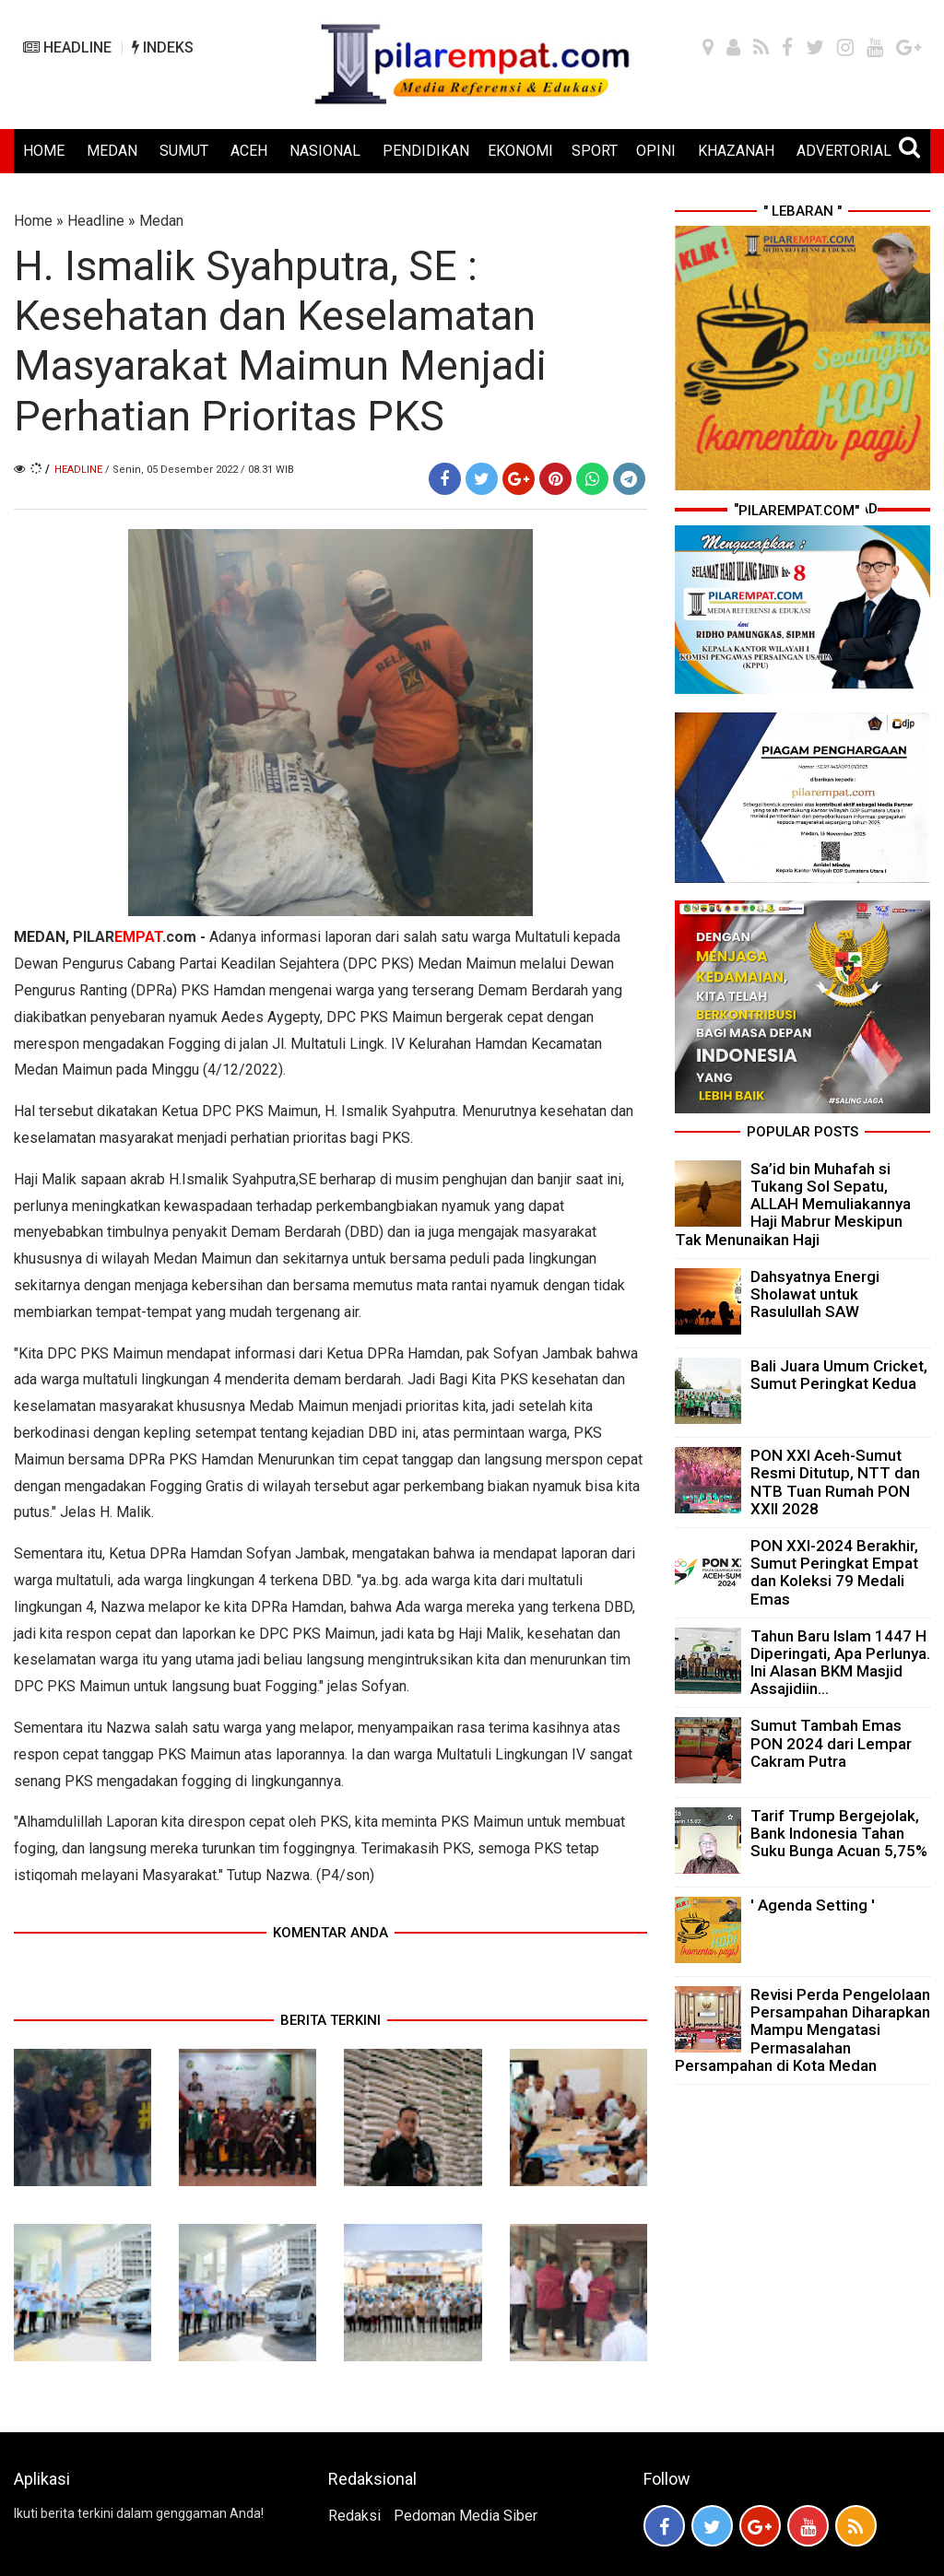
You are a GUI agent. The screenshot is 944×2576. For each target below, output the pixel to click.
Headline (95, 220)
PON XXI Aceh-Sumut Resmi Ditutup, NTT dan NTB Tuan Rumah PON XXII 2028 (835, 1482)
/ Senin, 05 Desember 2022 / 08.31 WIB (199, 470)
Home (33, 220)
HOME (44, 150)
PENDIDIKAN (426, 150)
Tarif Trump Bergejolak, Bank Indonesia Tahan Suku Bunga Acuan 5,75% (838, 1833)
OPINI (656, 150)
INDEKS (163, 47)
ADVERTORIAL (843, 150)
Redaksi (354, 2515)
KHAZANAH (736, 150)
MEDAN (112, 150)
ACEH (248, 150)
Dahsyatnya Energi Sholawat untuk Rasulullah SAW (814, 1294)
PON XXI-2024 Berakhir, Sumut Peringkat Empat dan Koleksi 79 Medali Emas (834, 1572)
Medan (161, 220)
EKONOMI (520, 150)
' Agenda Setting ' (812, 1905)
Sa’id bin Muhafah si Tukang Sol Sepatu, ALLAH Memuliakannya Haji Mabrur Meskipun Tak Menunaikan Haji (793, 1204)
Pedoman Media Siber (465, 2515)
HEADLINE (67, 47)
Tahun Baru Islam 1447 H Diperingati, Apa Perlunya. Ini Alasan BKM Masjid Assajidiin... (840, 1663)
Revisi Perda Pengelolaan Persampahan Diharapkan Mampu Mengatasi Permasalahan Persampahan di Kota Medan (802, 2030)
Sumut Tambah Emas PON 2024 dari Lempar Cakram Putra (831, 1743)
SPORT (595, 150)
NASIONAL (324, 150)
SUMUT (183, 150)
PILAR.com (136, 937)
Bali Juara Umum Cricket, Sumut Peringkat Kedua (838, 1375)
